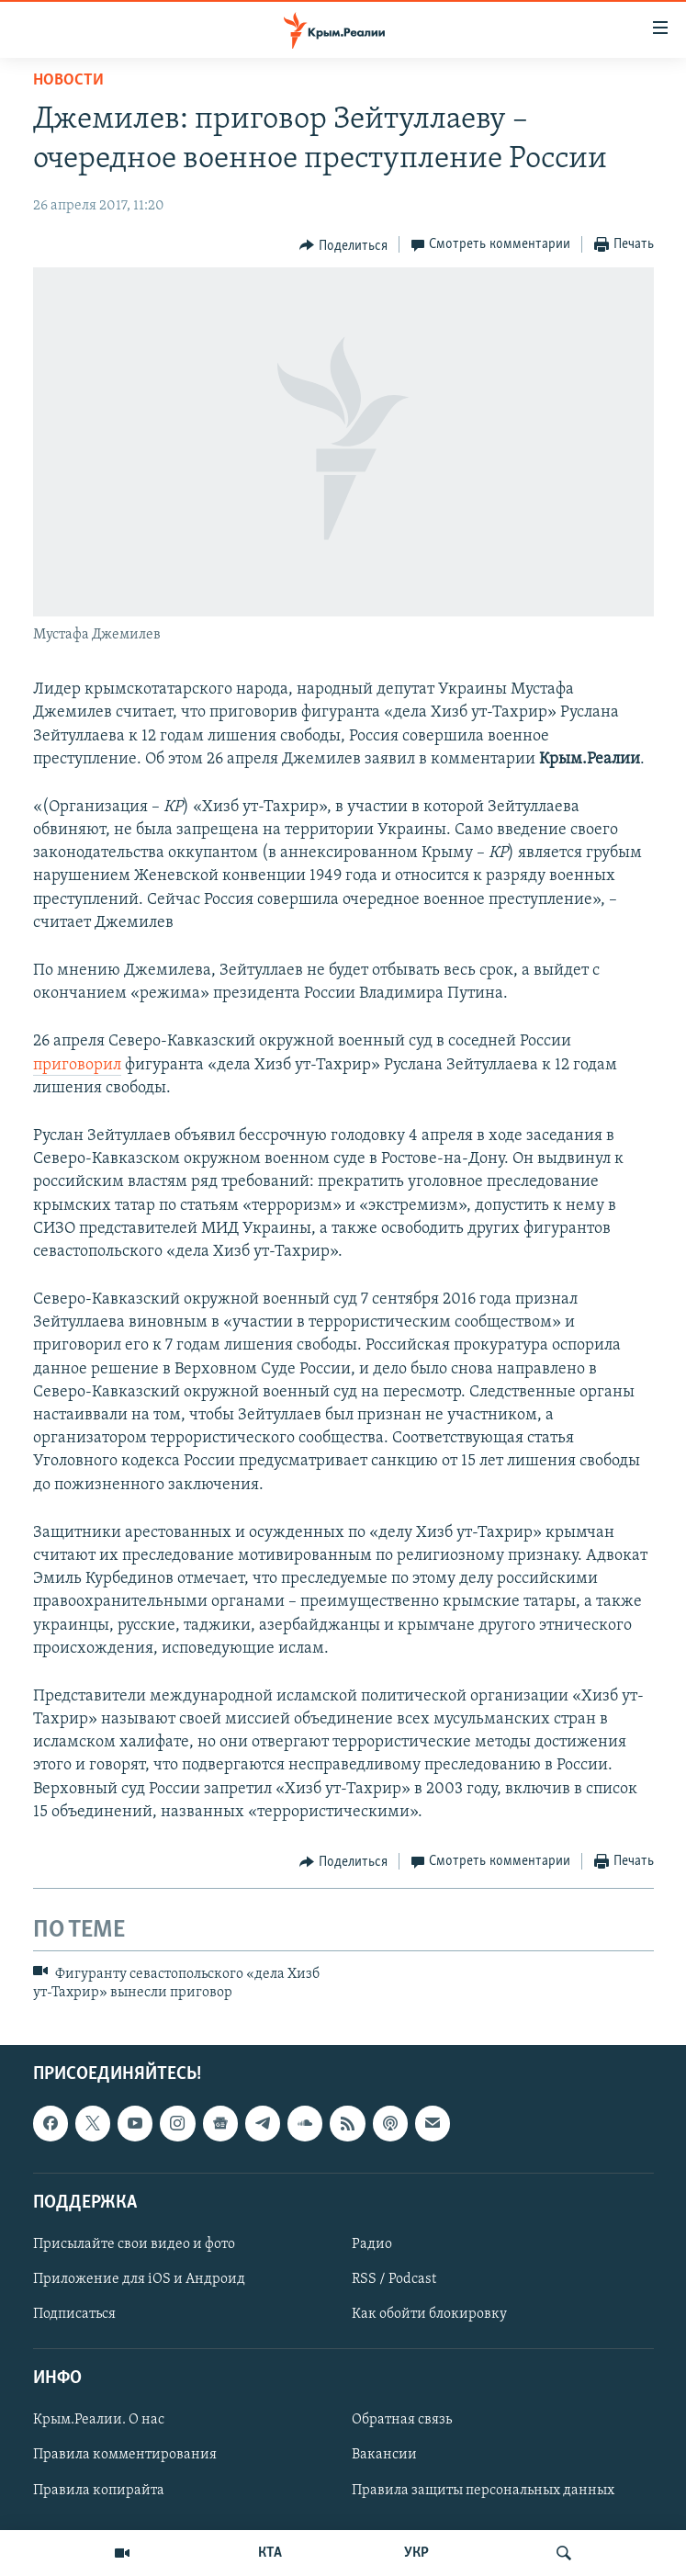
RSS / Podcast (394, 2279)
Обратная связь (402, 2419)
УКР (416, 2553)
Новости (68, 80)
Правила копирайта (98, 2489)
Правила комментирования (125, 2454)
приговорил (77, 1065)
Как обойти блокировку (429, 2314)
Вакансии (384, 2454)
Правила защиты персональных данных (483, 2489)
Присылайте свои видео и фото (134, 2244)
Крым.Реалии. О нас (98, 2419)
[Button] (343, 245)
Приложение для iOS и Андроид (139, 2279)
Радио (372, 2244)
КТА (270, 2553)
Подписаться (74, 2314)
